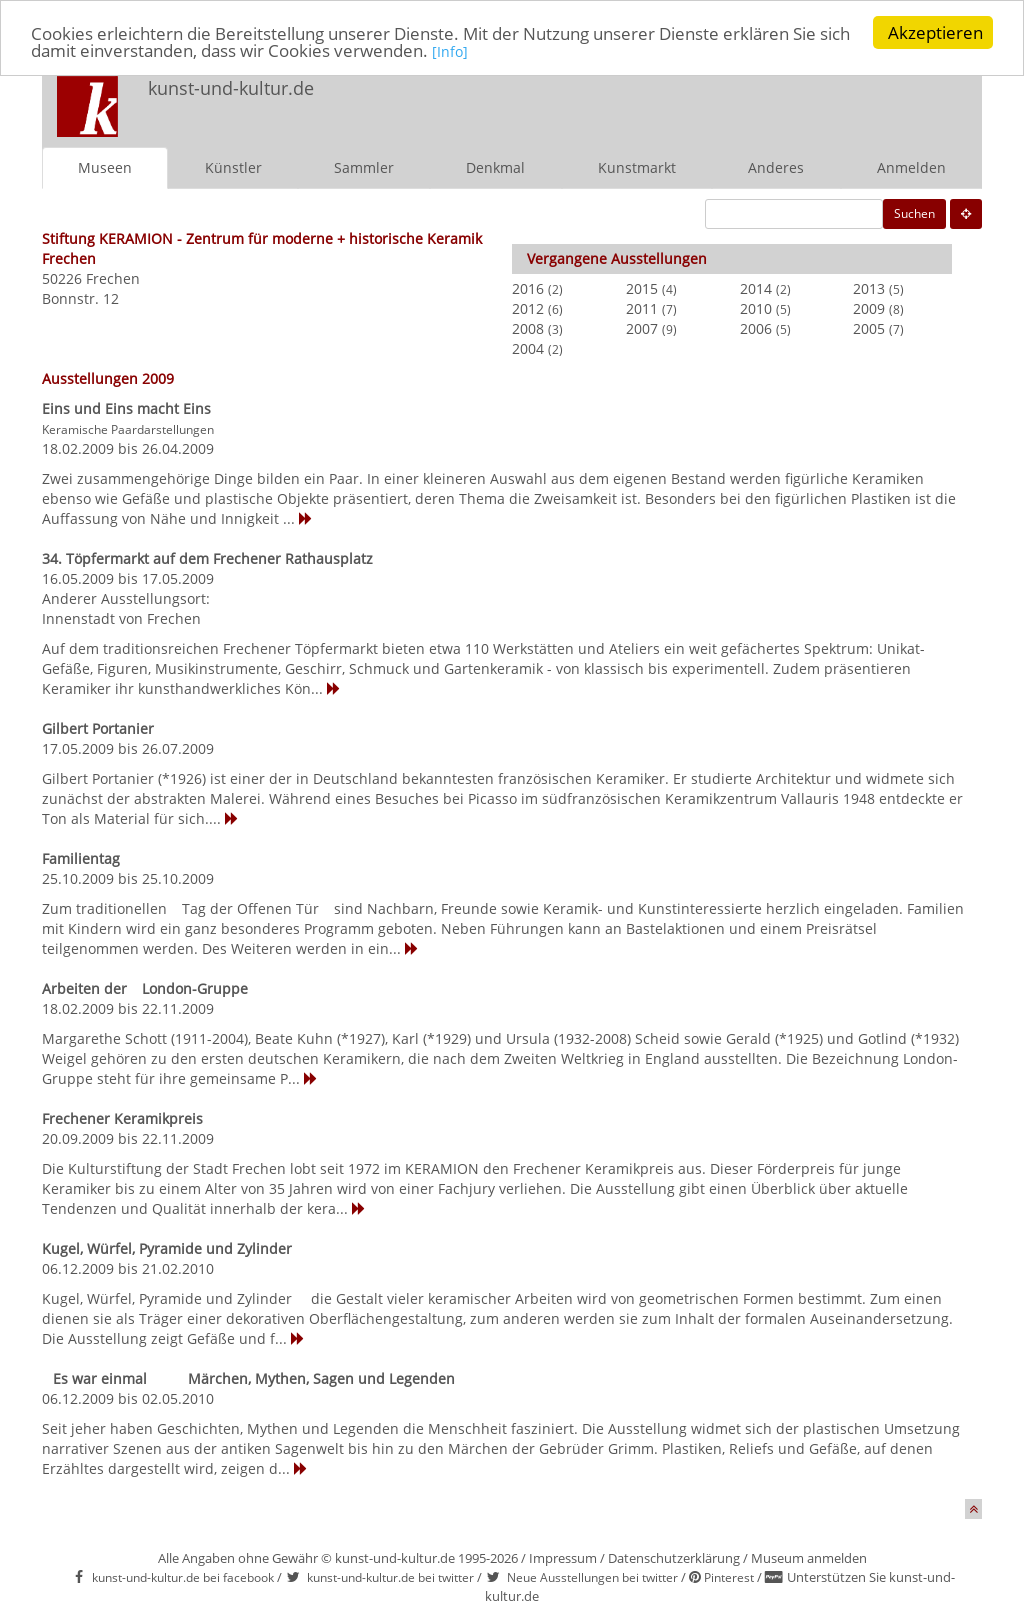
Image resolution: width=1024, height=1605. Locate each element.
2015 (642, 288)
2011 (642, 308)
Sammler (364, 167)
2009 (869, 308)
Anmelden (911, 167)
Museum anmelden (809, 1558)
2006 (756, 328)
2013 (869, 288)
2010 (756, 308)
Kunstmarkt (637, 167)
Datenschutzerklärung (674, 1558)
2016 (528, 288)
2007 (642, 328)
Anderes (776, 167)
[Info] (450, 51)
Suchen (914, 213)
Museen (105, 167)
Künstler (233, 167)
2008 (528, 328)
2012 (528, 308)
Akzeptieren (935, 32)
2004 (528, 348)
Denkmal (495, 167)
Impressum (563, 1558)
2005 (869, 328)
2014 (756, 288)
